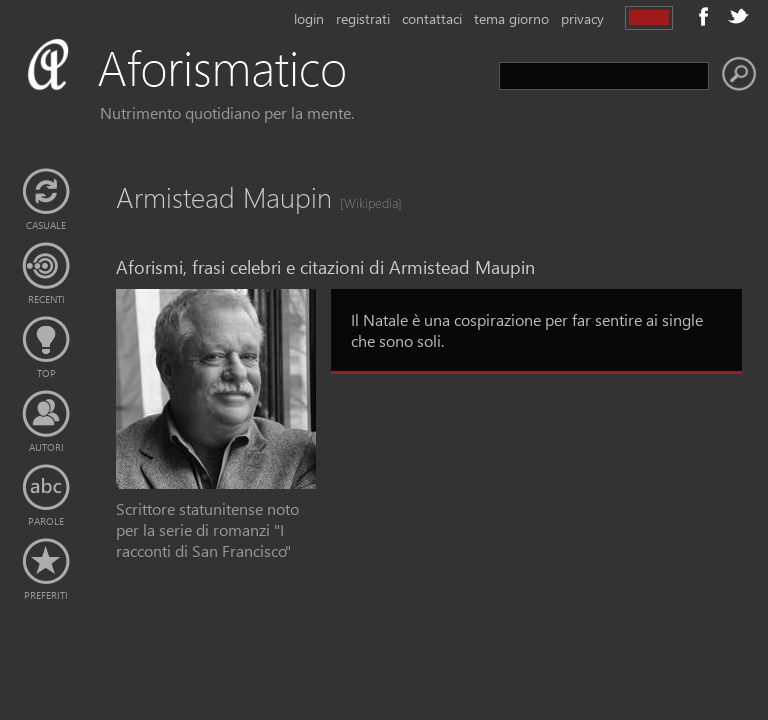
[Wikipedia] (365, 202)
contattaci (432, 18)
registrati (363, 18)
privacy (582, 18)
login (309, 18)
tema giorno (511, 18)
